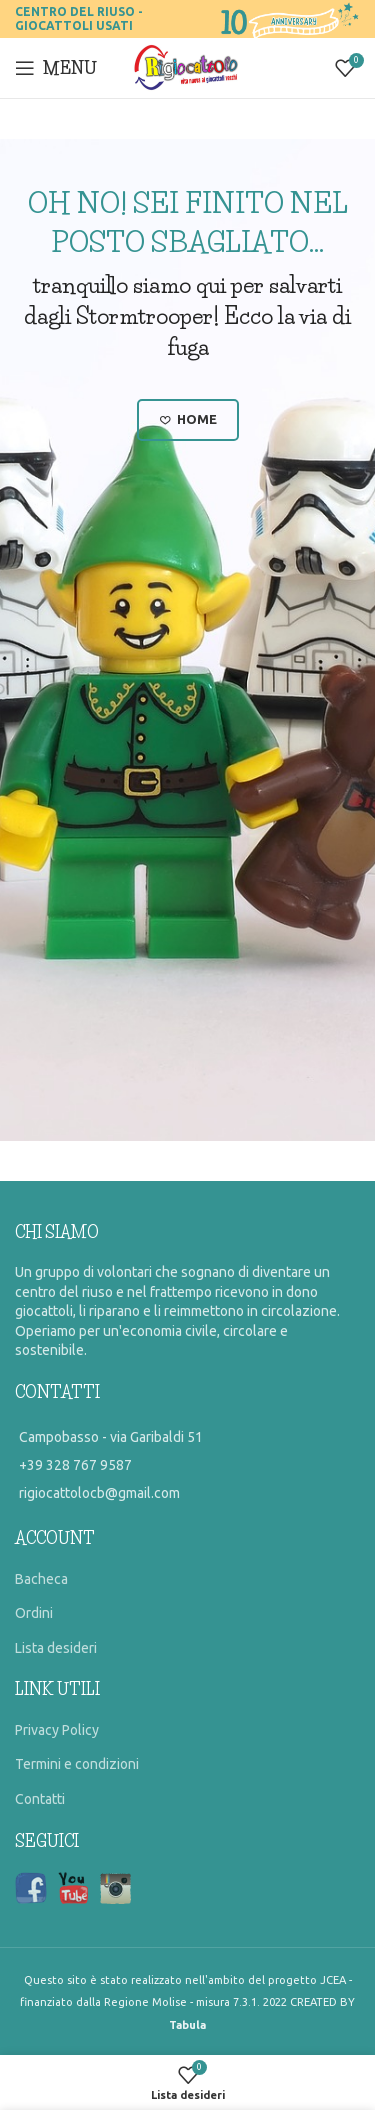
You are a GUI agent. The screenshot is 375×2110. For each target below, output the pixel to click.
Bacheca (41, 1579)
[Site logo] (187, 67)
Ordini (34, 1613)
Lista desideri (56, 1648)
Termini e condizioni (77, 1764)
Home (188, 420)
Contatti (40, 1799)
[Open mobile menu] (56, 68)
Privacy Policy (57, 1730)
